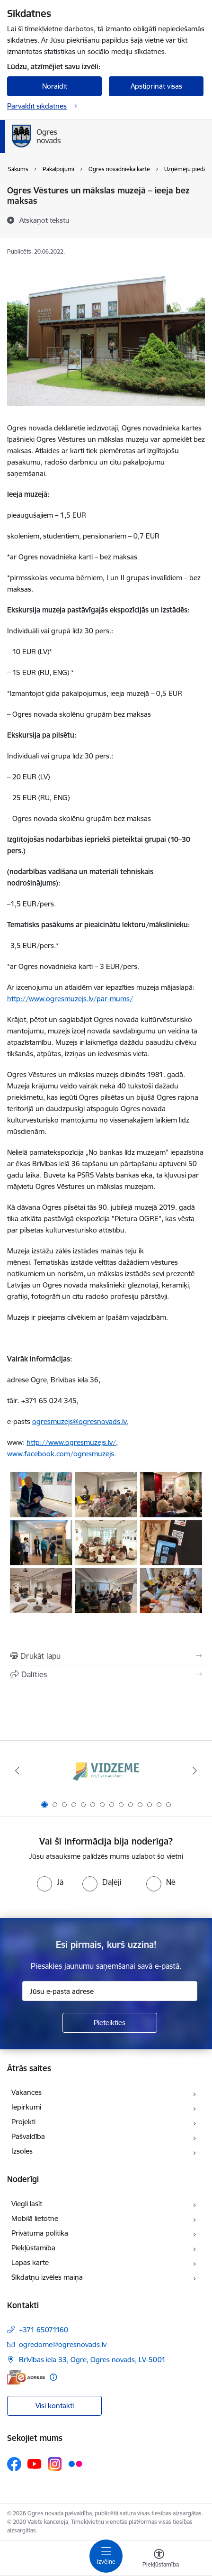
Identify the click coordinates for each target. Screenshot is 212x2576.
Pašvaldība (28, 2136)
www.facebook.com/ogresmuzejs (60, 1453)
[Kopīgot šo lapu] (106, 1674)
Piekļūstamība (33, 2247)
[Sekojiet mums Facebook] (14, 2464)
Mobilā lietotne (34, 2218)
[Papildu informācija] (53, 2377)
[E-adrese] (26, 2377)
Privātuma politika (39, 2233)
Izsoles (22, 2151)
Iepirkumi (26, 2106)
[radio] (50, 1882)
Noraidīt (54, 86)
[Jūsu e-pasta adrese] (109, 1991)
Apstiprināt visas (156, 86)
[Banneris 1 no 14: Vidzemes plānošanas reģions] (106, 1770)
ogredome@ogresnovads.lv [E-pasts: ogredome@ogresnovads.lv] (62, 2344)
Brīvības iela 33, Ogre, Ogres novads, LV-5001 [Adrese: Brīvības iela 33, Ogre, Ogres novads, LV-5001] (92, 2359)
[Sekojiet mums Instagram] (55, 2464)
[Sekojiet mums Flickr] (75, 2463)
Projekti (23, 2121)
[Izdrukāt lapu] (106, 1656)
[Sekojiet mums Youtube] (34, 2463)
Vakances (26, 2092)
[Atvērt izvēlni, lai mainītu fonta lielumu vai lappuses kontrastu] (159, 2559)
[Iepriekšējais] (17, 1770)
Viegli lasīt (26, 2203)
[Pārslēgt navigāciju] (106, 2556)
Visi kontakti (54, 2405)
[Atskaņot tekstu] (44, 220)
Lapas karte (30, 2262)
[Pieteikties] (109, 2023)
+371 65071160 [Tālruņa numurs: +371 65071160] (43, 2329)
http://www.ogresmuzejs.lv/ (71, 1442)
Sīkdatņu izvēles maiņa (47, 2277)
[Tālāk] (194, 1770)
